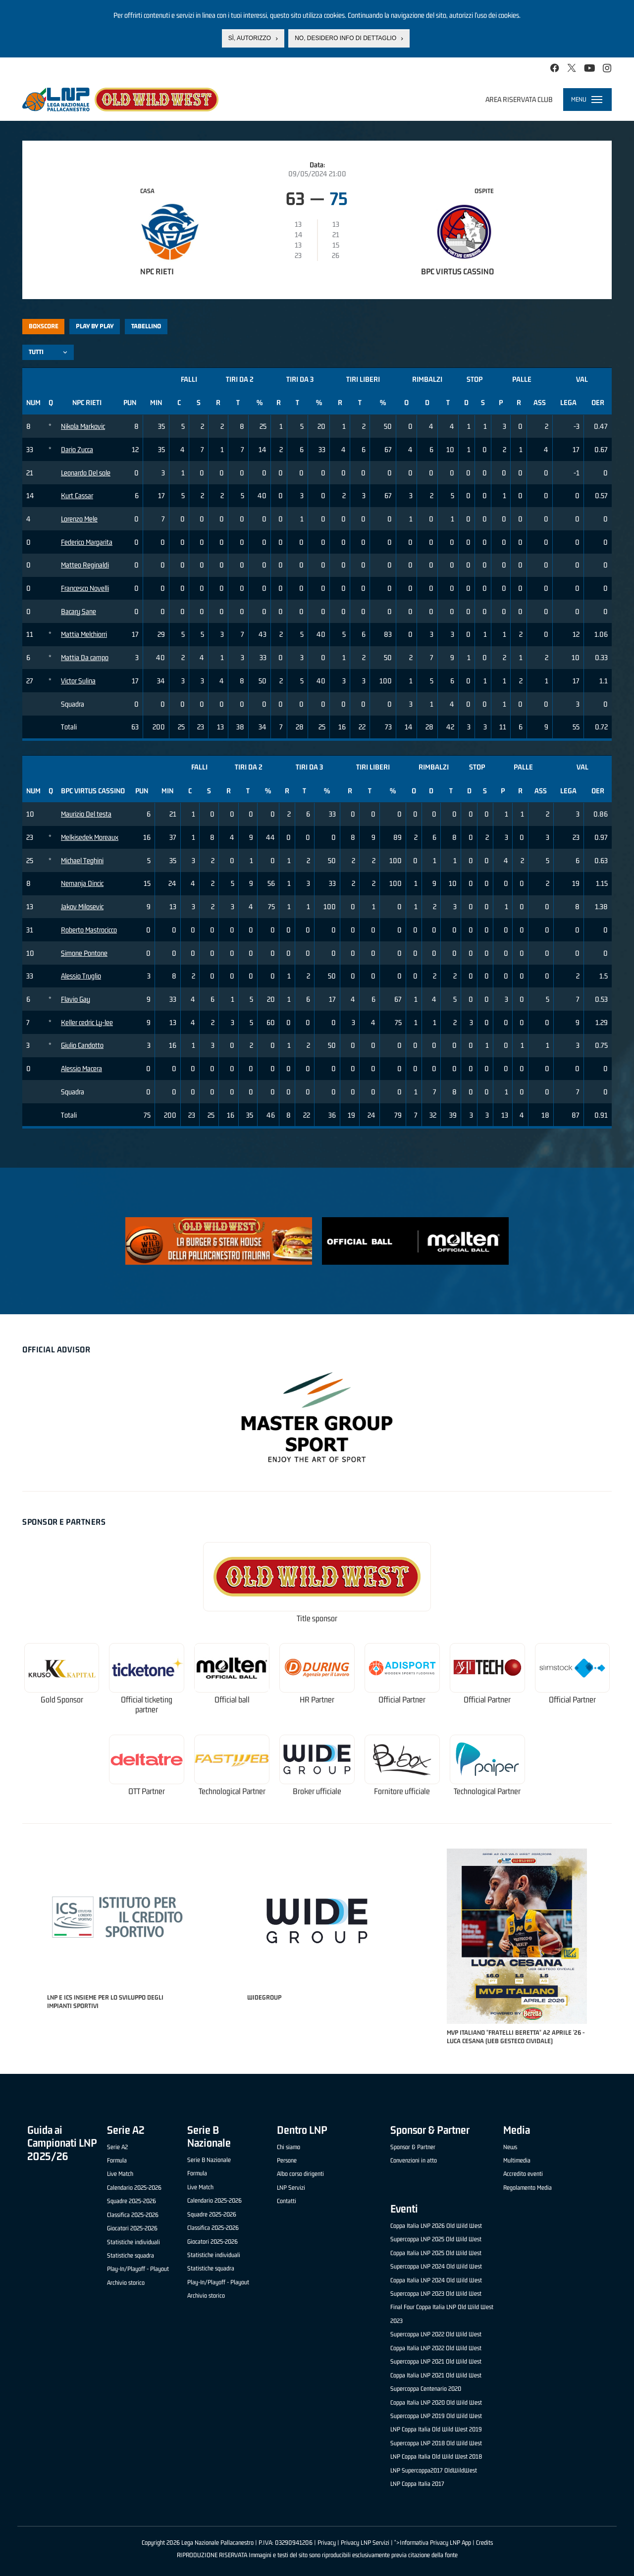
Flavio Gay (75, 999)
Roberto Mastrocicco (89, 930)
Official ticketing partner (146, 1704)
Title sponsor (317, 1618)
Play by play (95, 326)
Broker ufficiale (317, 1791)
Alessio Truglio (81, 976)
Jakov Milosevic (82, 906)
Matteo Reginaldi (85, 565)
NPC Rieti (157, 271)
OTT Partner (146, 1791)
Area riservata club (519, 99)
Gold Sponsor (62, 1699)
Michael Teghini (82, 860)
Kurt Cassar (77, 495)
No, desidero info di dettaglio (345, 38)
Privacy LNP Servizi (365, 2542)
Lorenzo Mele (79, 519)
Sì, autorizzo (249, 38)
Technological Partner (232, 1791)
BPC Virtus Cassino (457, 271)
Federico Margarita (86, 542)
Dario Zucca (77, 449)
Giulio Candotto (82, 1045)
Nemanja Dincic (82, 883)
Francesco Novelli (85, 588)
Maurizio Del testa (86, 814)
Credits (484, 2542)
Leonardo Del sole (85, 472)
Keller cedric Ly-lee (87, 1022)
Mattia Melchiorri (84, 634)
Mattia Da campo (84, 657)
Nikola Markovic (83, 426)
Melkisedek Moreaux (89, 837)
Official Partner (401, 1699)
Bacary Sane (78, 611)
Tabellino (146, 326)
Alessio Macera (81, 1068)
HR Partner (317, 1699)
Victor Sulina (78, 680)
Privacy (326, 2542)
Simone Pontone (84, 953)
